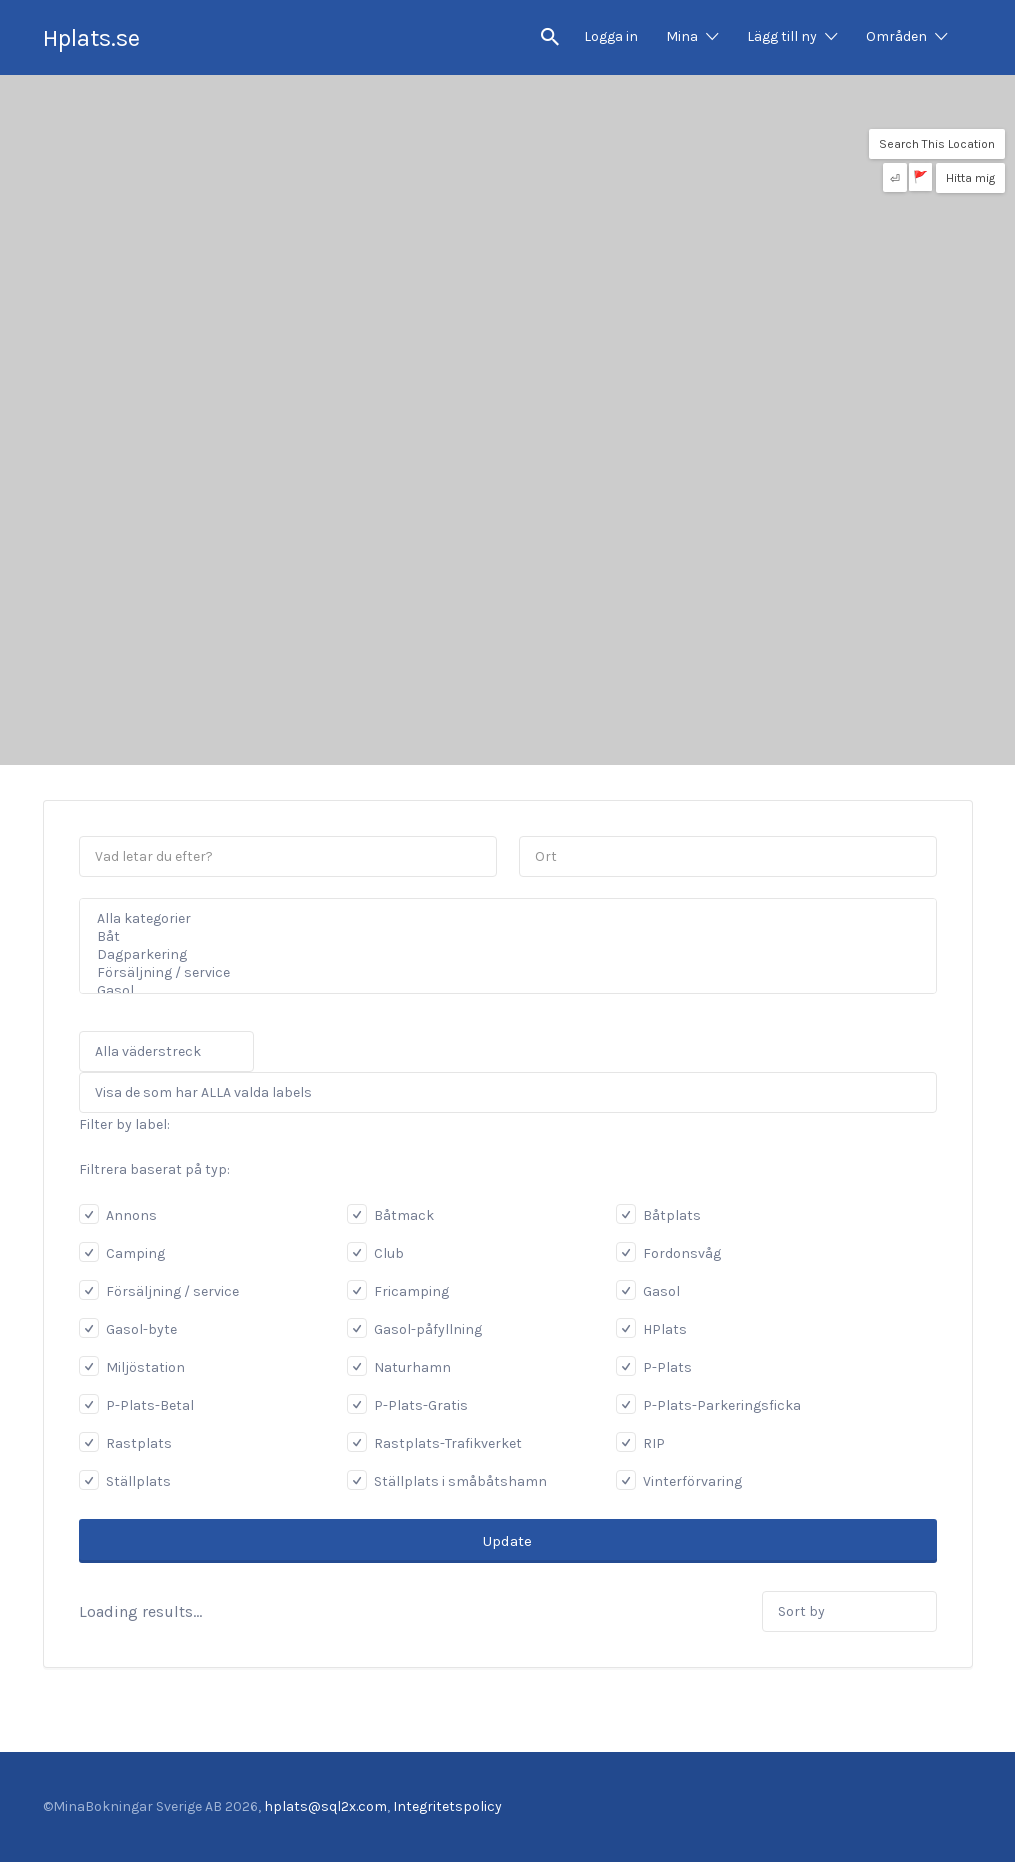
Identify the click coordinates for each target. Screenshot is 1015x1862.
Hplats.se (91, 38)
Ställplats (125, 1481)
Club (375, 1253)
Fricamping (398, 1291)
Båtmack (390, 1215)
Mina (682, 36)
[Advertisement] (507, 625)
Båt (495, 937)
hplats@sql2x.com (325, 1806)
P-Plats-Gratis (407, 1405)
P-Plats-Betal (136, 1405)
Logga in (611, 36)
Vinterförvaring (679, 1481)
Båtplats (658, 1215)
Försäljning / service (495, 973)
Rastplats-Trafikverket (434, 1443)
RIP (640, 1443)
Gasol (495, 991)
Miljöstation (132, 1367)
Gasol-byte (128, 1329)
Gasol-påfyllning (414, 1329)
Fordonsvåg (668, 1253)
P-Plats (654, 1367)
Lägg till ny (782, 36)
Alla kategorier (495, 919)
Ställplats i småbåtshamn (447, 1481)
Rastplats (125, 1443)
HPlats (651, 1329)
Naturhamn (399, 1367)
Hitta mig (970, 178)
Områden (896, 36)
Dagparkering (495, 955)
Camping (122, 1253)
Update (507, 1541)
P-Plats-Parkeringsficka (708, 1405)
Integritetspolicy (447, 1806)
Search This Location (937, 144)
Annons (118, 1215)
